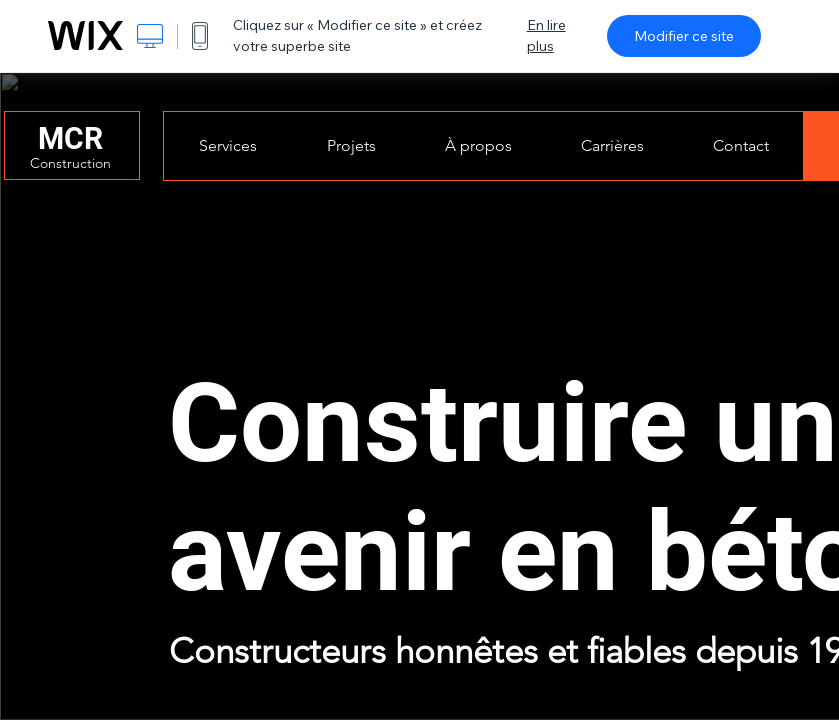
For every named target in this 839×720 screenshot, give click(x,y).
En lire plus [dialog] (546, 35)
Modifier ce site (684, 36)
